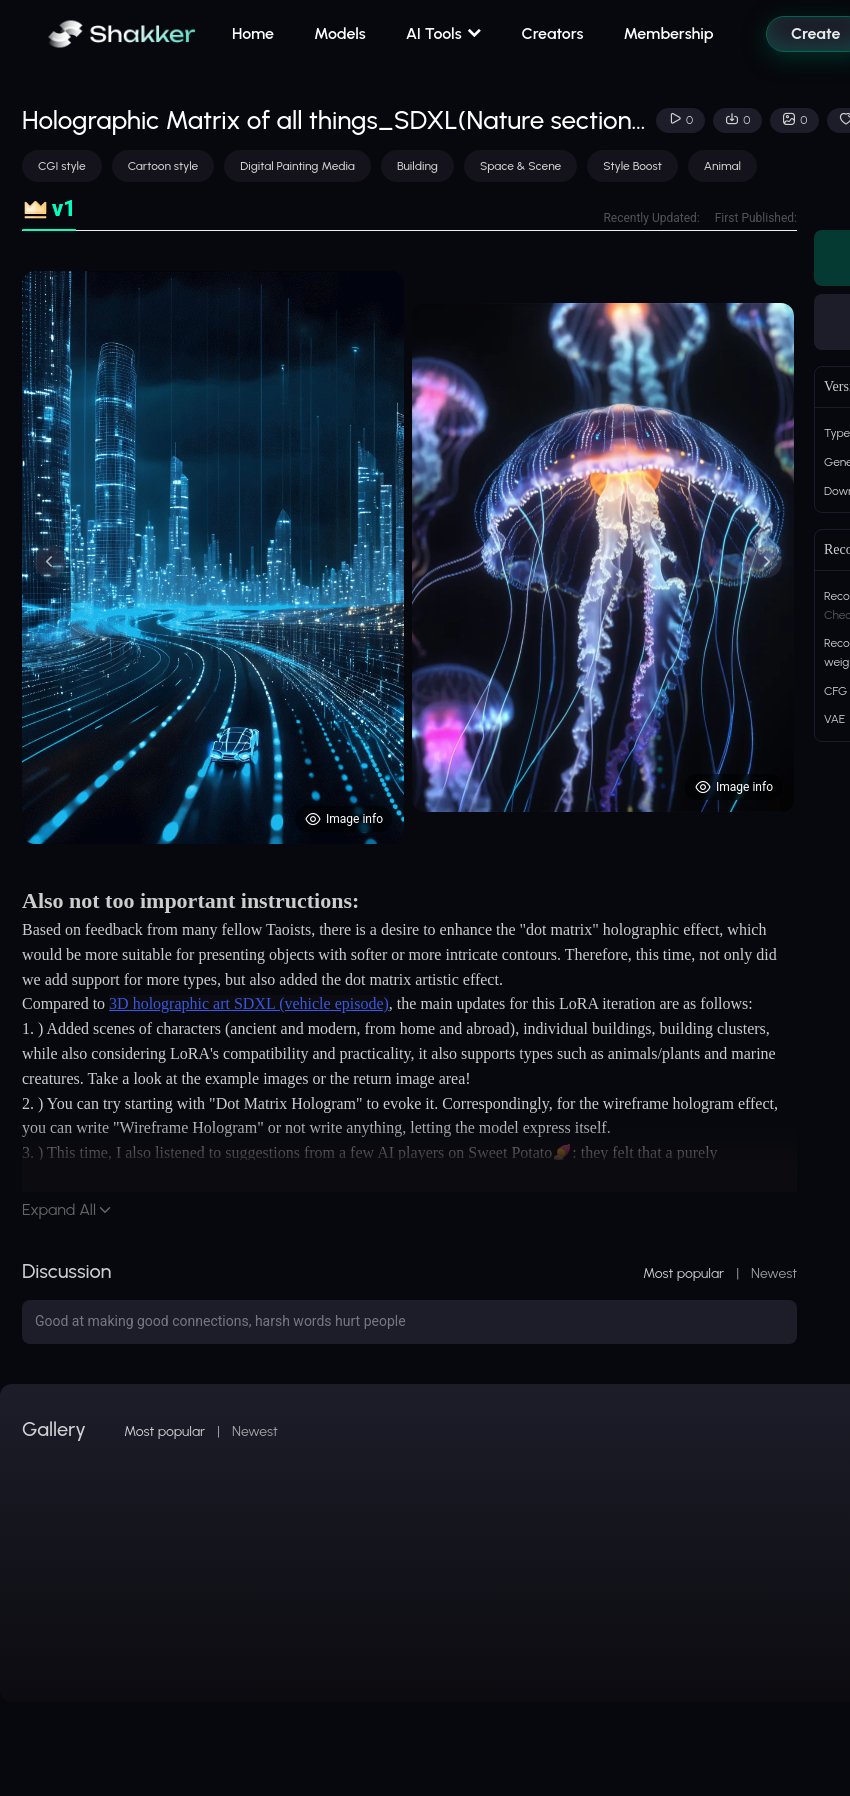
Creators (553, 33)
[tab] (49, 209)
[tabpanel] (409, 557)
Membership (668, 33)
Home (253, 33)
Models (340, 33)
